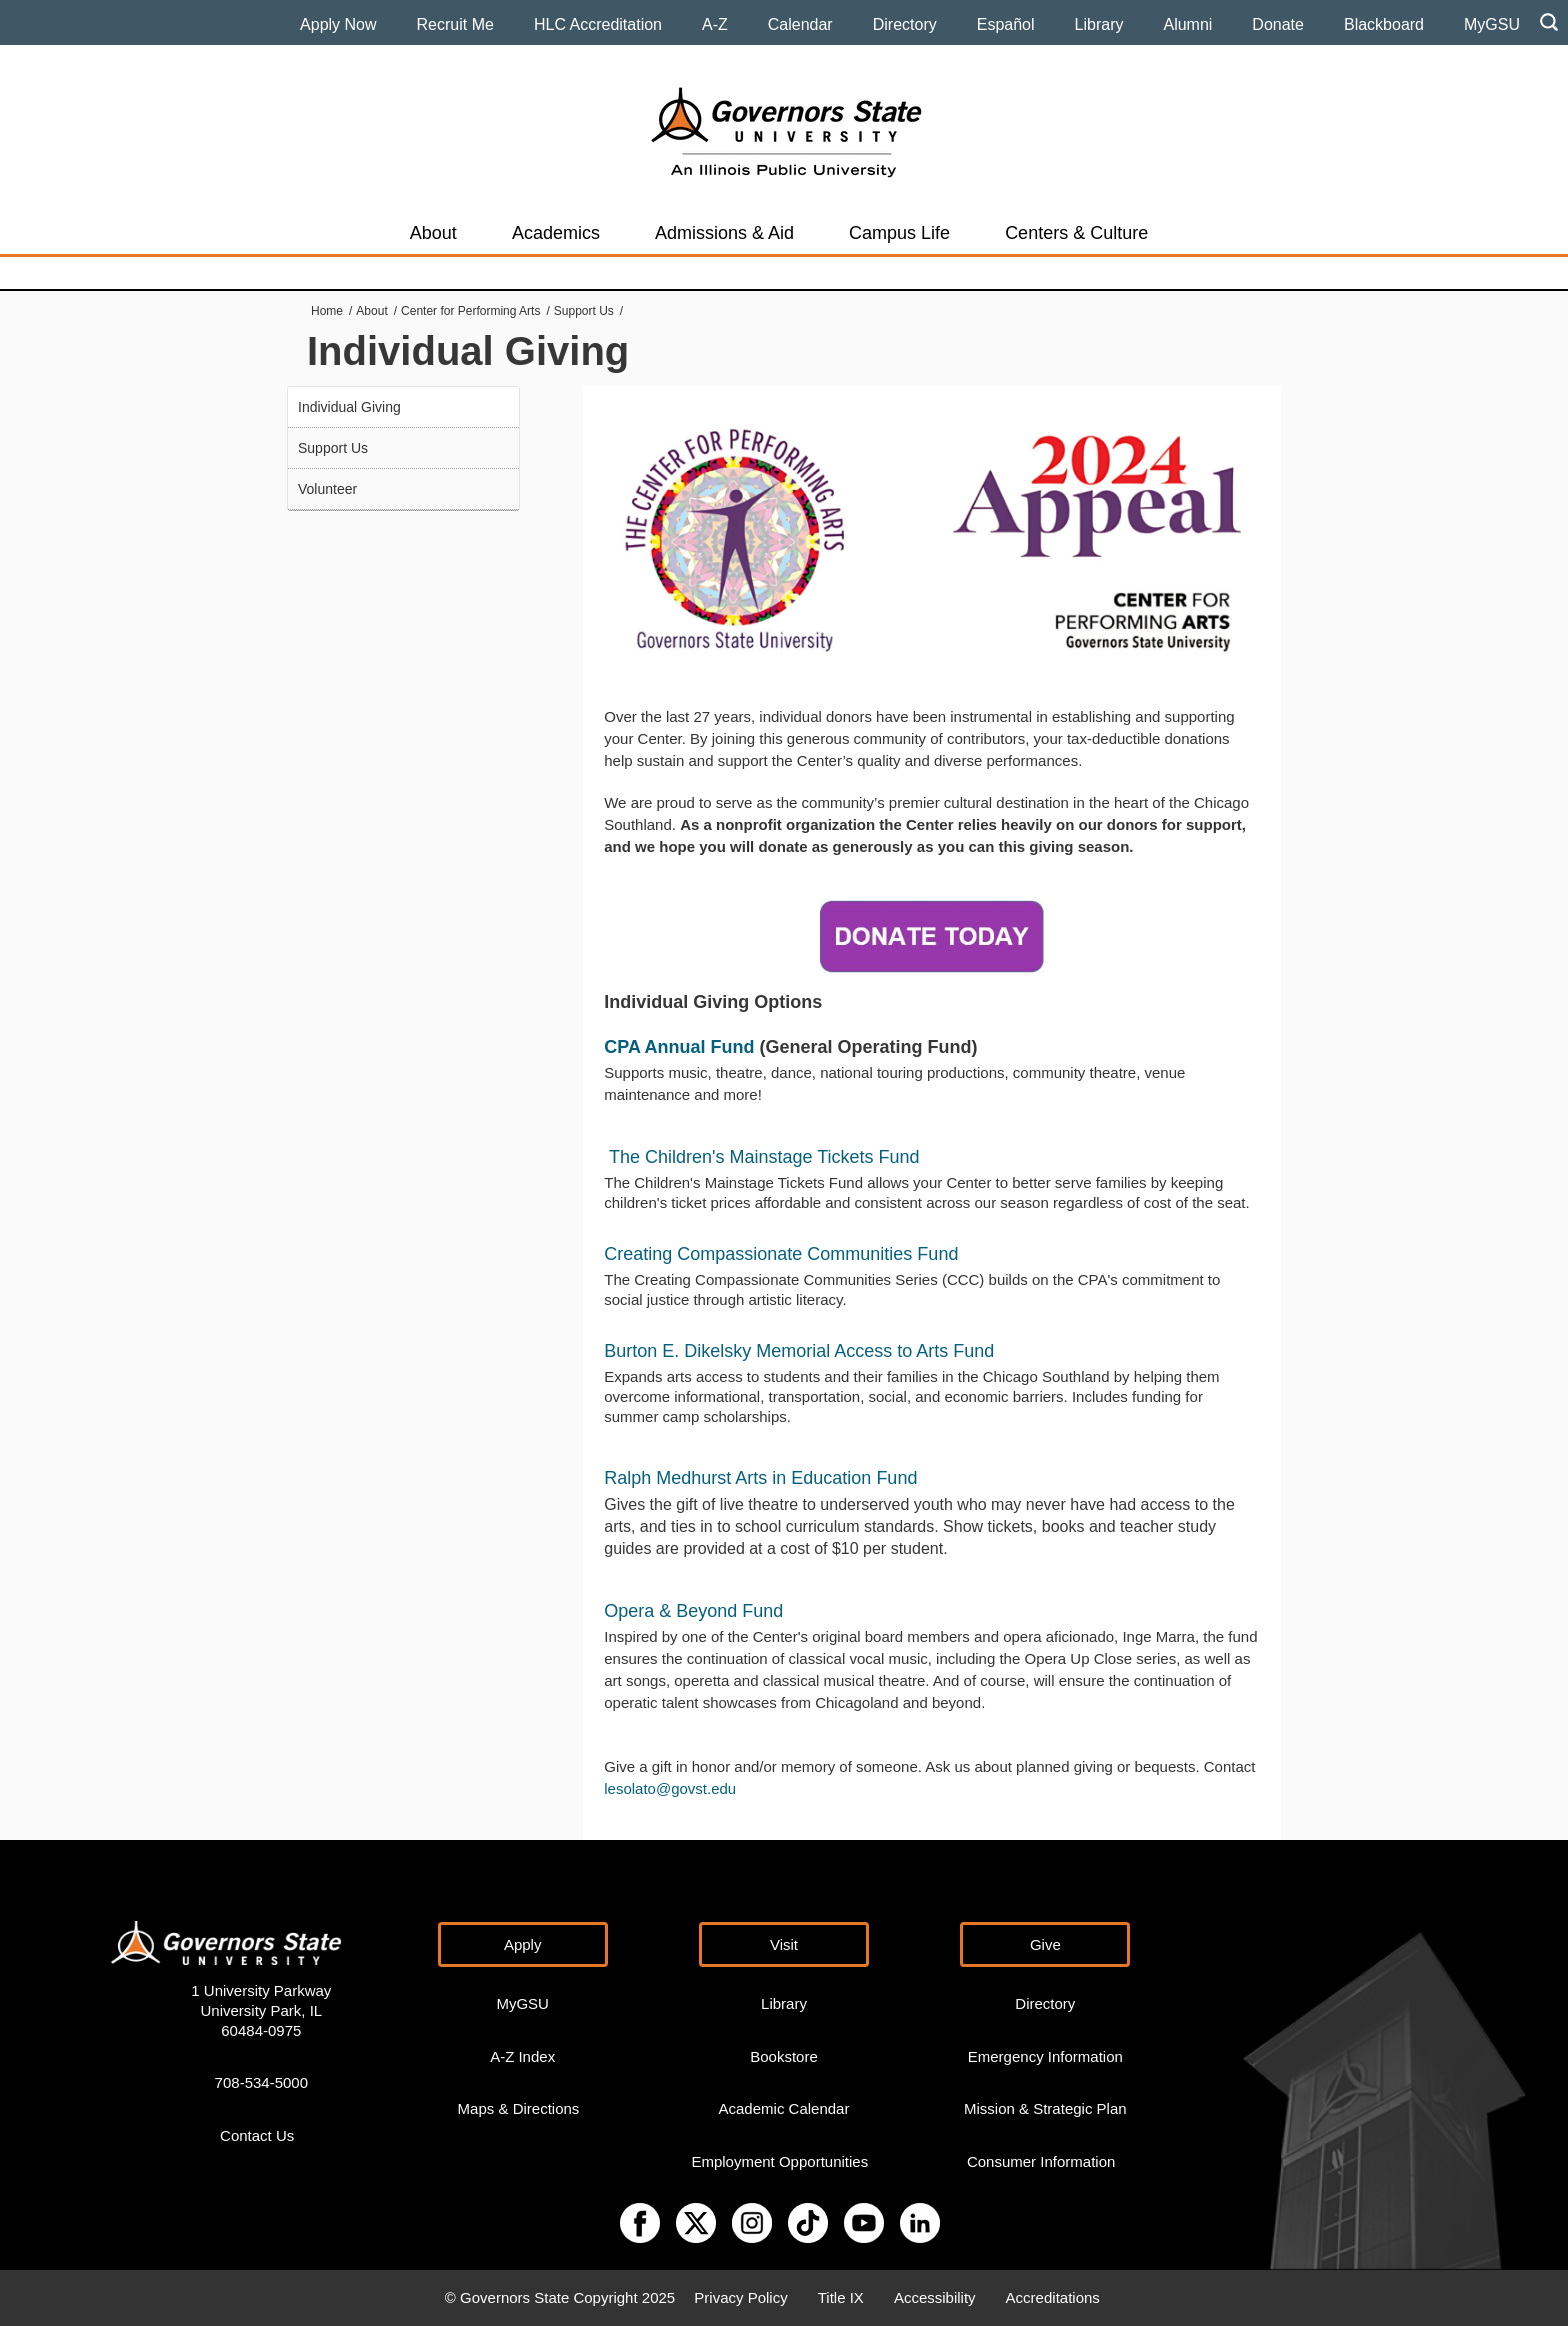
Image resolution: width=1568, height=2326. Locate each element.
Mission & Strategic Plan (1045, 2108)
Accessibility (935, 2297)
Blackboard (1384, 24)
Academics (556, 233)
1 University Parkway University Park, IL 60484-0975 (261, 2010)
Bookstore (784, 2056)
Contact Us (257, 2135)
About (433, 233)
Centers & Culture (1076, 233)
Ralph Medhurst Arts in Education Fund (760, 1478)
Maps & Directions (519, 2108)
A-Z (715, 24)
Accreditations (1053, 2297)
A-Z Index (522, 2056)
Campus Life (899, 233)
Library (1099, 24)
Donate (1278, 24)
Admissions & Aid (724, 233)
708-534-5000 (261, 2082)
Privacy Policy (740, 2297)
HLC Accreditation (598, 24)
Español (1006, 24)
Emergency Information (1045, 2056)
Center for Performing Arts (470, 311)
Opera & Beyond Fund (693, 1611)
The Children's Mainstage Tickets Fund (764, 1157)
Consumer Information (1041, 2161)
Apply (523, 1944)
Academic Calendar (784, 2108)
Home (327, 311)
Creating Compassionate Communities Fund (781, 1254)
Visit (784, 1944)
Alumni (1187, 24)
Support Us (584, 311)
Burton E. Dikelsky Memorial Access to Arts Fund (799, 1351)
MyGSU (1492, 24)
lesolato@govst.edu (670, 1788)
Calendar (800, 24)
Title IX (841, 2297)
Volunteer (327, 489)
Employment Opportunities (779, 2161)
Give (1045, 1944)
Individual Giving (349, 407)
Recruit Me (455, 24)
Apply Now (338, 24)
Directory (905, 24)
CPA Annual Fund (679, 1047)
